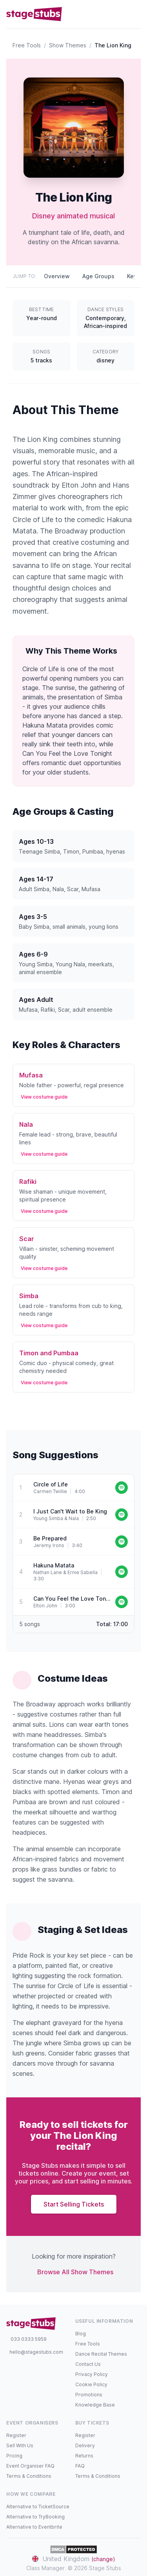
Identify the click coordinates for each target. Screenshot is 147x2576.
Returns (84, 2456)
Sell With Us (19, 2445)
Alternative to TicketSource (37, 2506)
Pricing (14, 2456)
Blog (80, 2333)
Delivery (85, 2445)
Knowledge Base (95, 2405)
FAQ (80, 2466)
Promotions (88, 2395)
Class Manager (45, 2568)
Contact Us (88, 2364)
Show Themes (67, 45)
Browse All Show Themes (75, 2272)
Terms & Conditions (28, 2476)
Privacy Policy (91, 2374)
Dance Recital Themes (101, 2354)
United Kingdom (73, 2559)
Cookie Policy (91, 2384)
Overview (57, 276)
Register (16, 2435)
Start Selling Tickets (74, 2204)
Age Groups (98, 276)
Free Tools (27, 45)
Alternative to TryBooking (35, 2517)
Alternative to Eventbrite (34, 2527)
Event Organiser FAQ (30, 2466)
